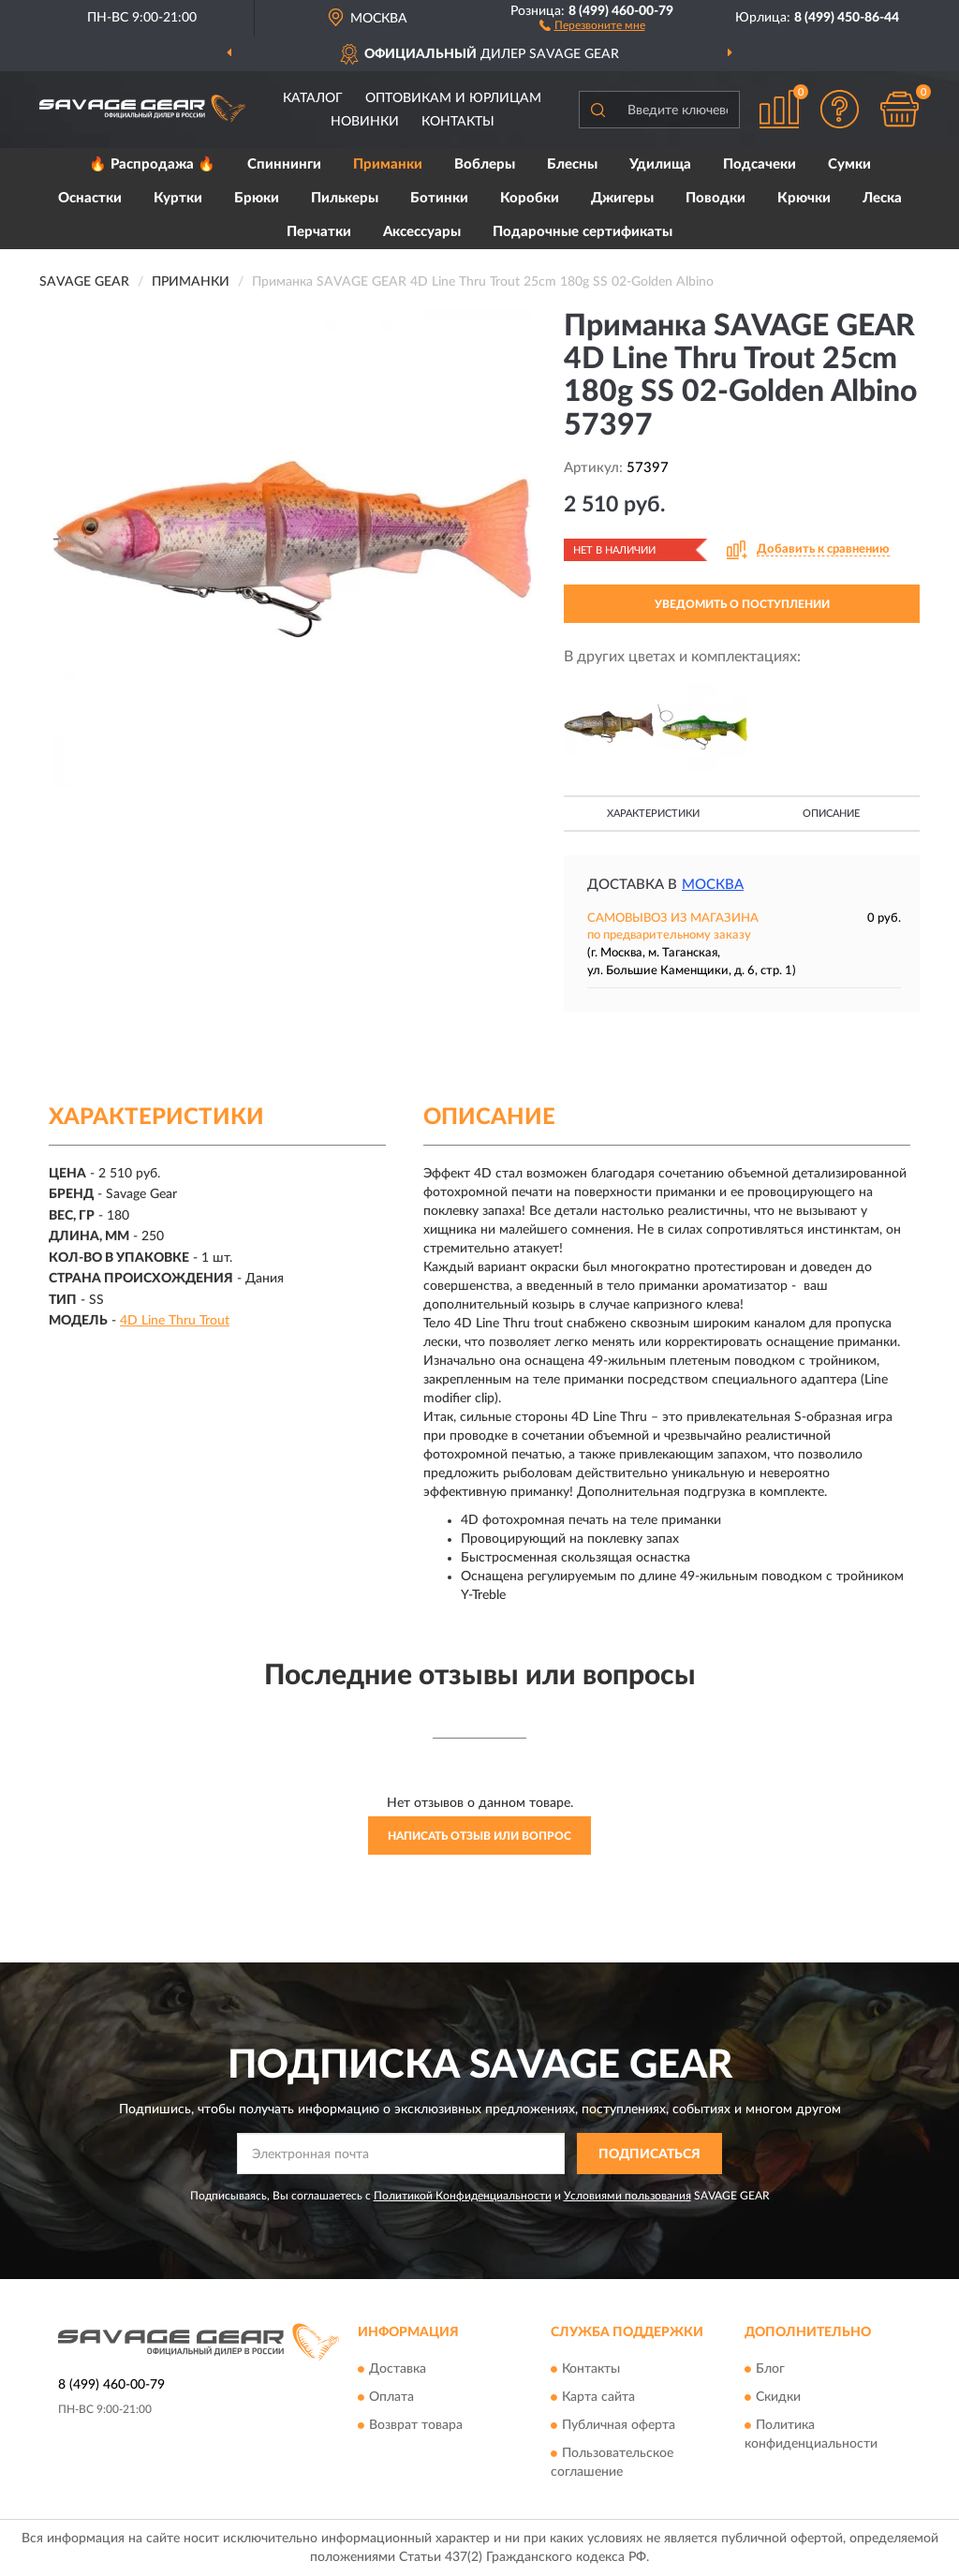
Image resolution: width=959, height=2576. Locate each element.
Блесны (572, 164)
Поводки (715, 198)
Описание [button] (831, 813)
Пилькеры (344, 198)
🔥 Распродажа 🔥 (152, 164)
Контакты (457, 121)
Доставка (397, 2369)
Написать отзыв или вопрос (479, 1836)
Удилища (660, 164)
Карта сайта (598, 2397)
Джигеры (622, 198)
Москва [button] (713, 885)
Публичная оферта (618, 2425)
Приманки (387, 164)
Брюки (256, 198)
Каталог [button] (313, 98)
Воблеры (484, 164)
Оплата (391, 2397)
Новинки (365, 121)
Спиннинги (284, 164)
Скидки (778, 2397)
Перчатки (319, 232)
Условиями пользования (627, 2195)
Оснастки (90, 198)
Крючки (804, 198)
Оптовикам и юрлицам (453, 98)
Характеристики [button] (653, 813)
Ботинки (439, 198)
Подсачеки (759, 164)
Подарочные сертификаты (582, 232)
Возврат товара (416, 2425)
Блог (770, 2369)
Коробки (529, 198)
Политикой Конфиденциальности (463, 2195)
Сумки (849, 164)
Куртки (178, 198)
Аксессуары (422, 232)
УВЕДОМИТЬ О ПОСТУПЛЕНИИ (742, 604)
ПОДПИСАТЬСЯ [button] (649, 2154)
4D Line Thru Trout (174, 1320)
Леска (882, 198)
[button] (592, 24)
